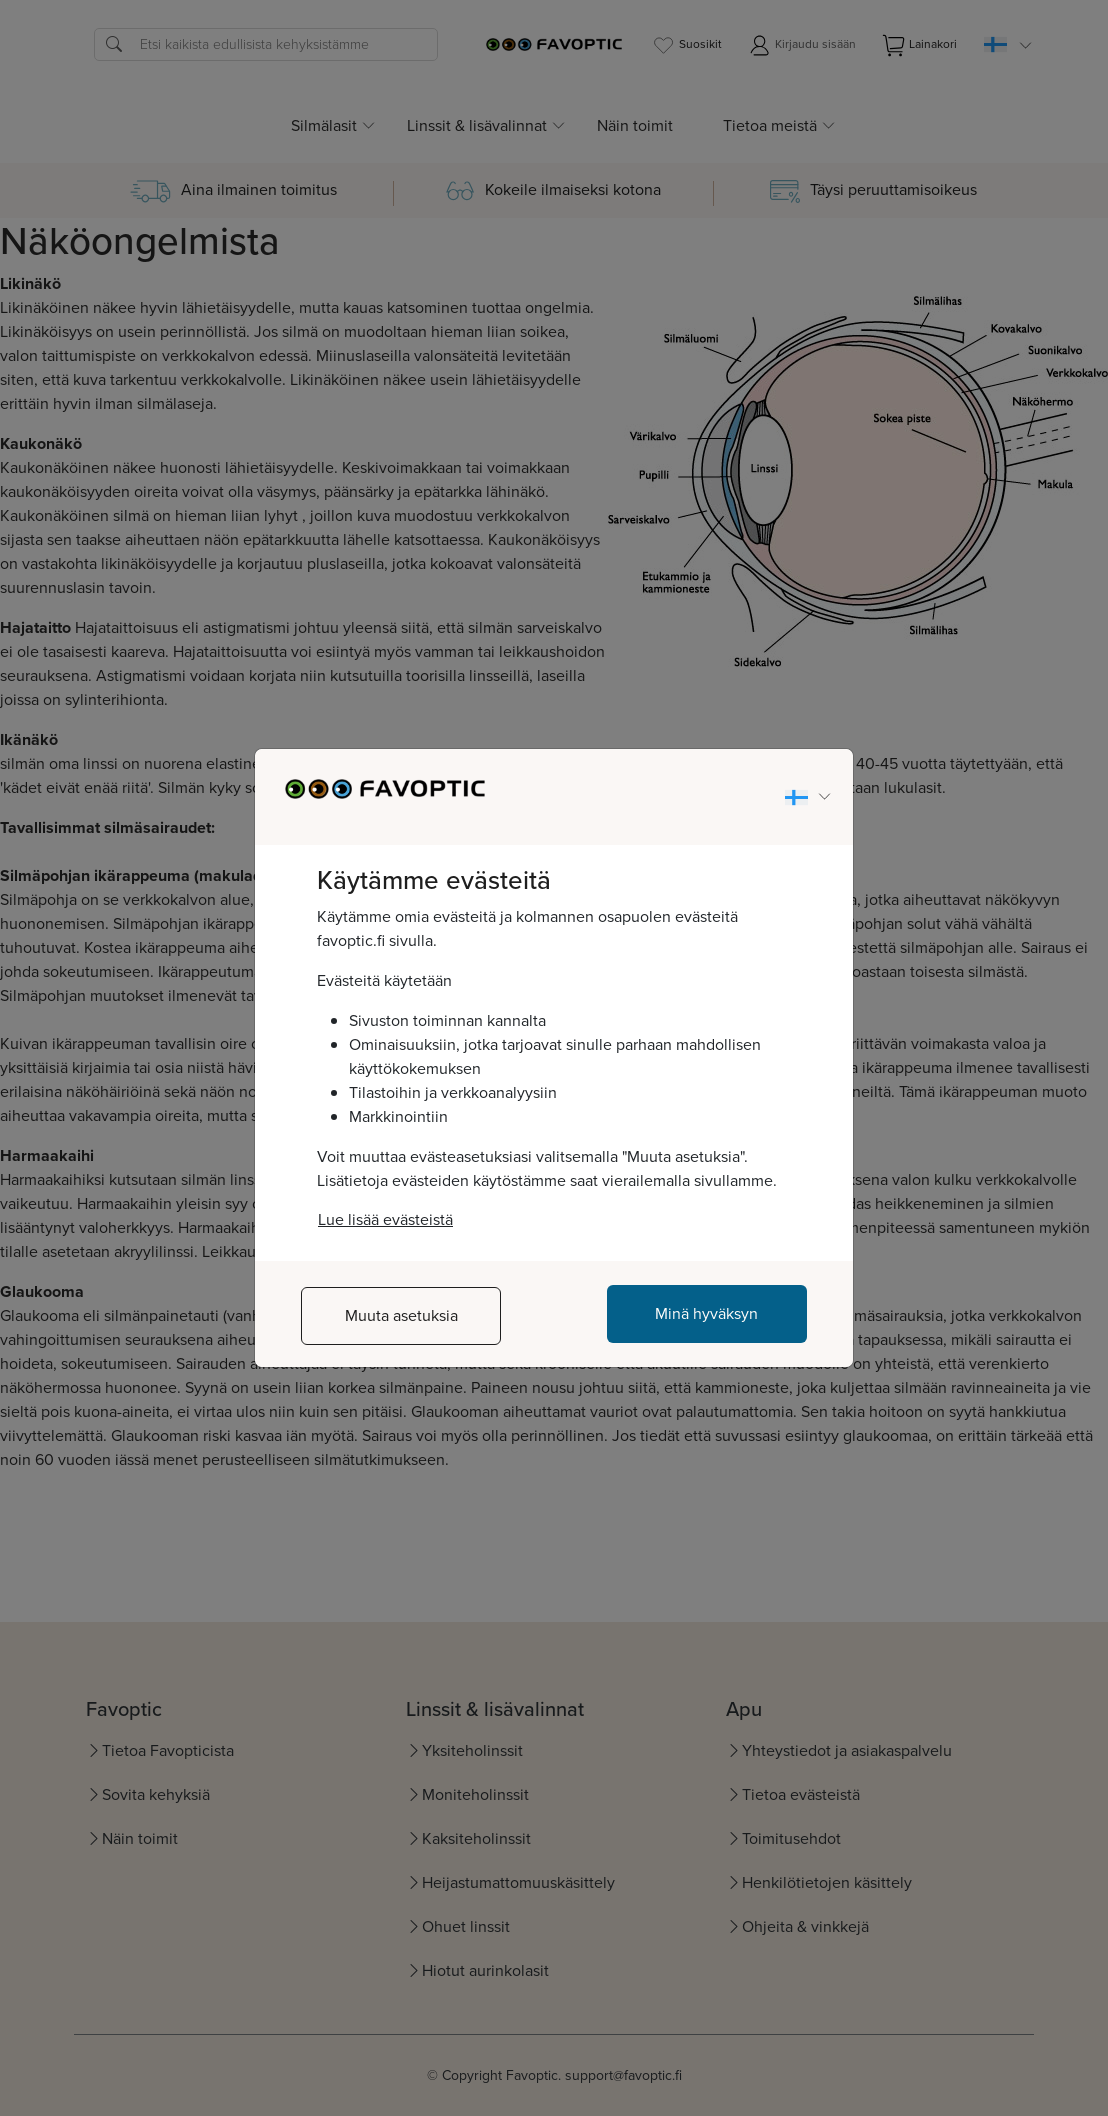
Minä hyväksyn (706, 1313)
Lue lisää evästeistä (385, 1219)
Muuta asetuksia (401, 1315)
